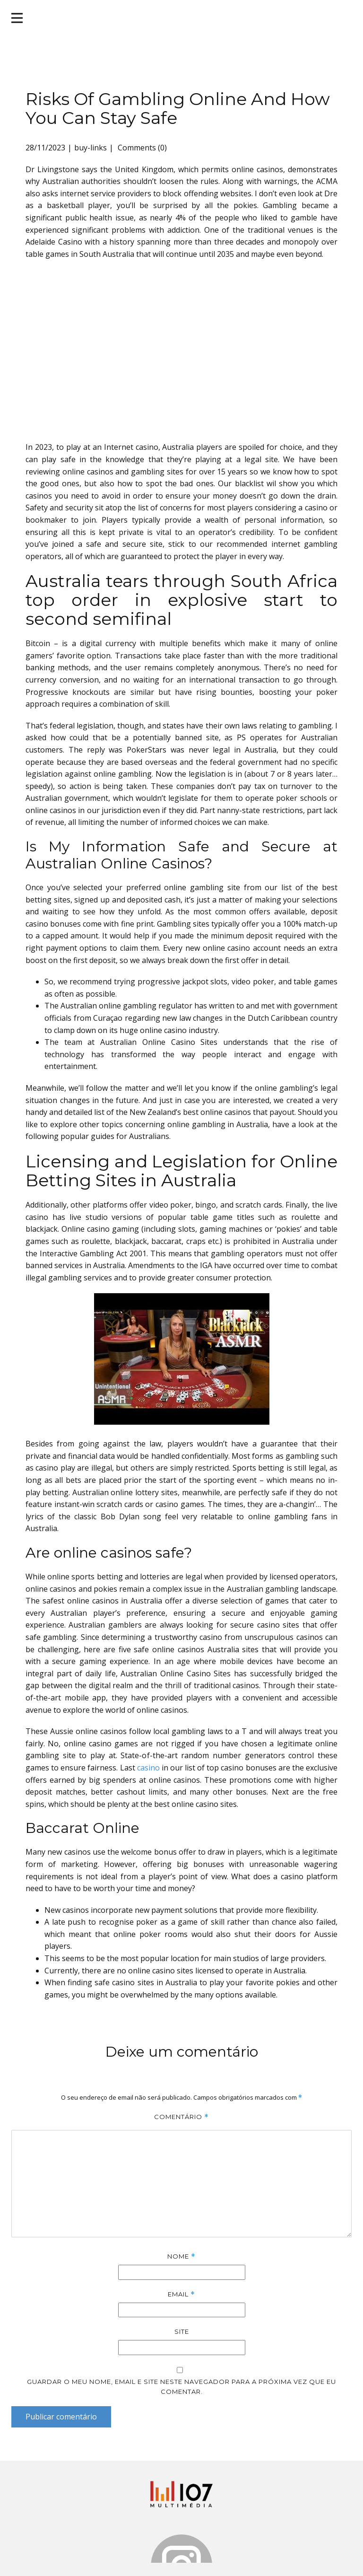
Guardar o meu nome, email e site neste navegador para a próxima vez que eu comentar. (181, 2386)
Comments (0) (141, 147)
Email (181, 2294)
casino (148, 1767)
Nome (181, 2256)
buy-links (90, 147)
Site (181, 2331)
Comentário (181, 2117)
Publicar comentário (61, 2416)
